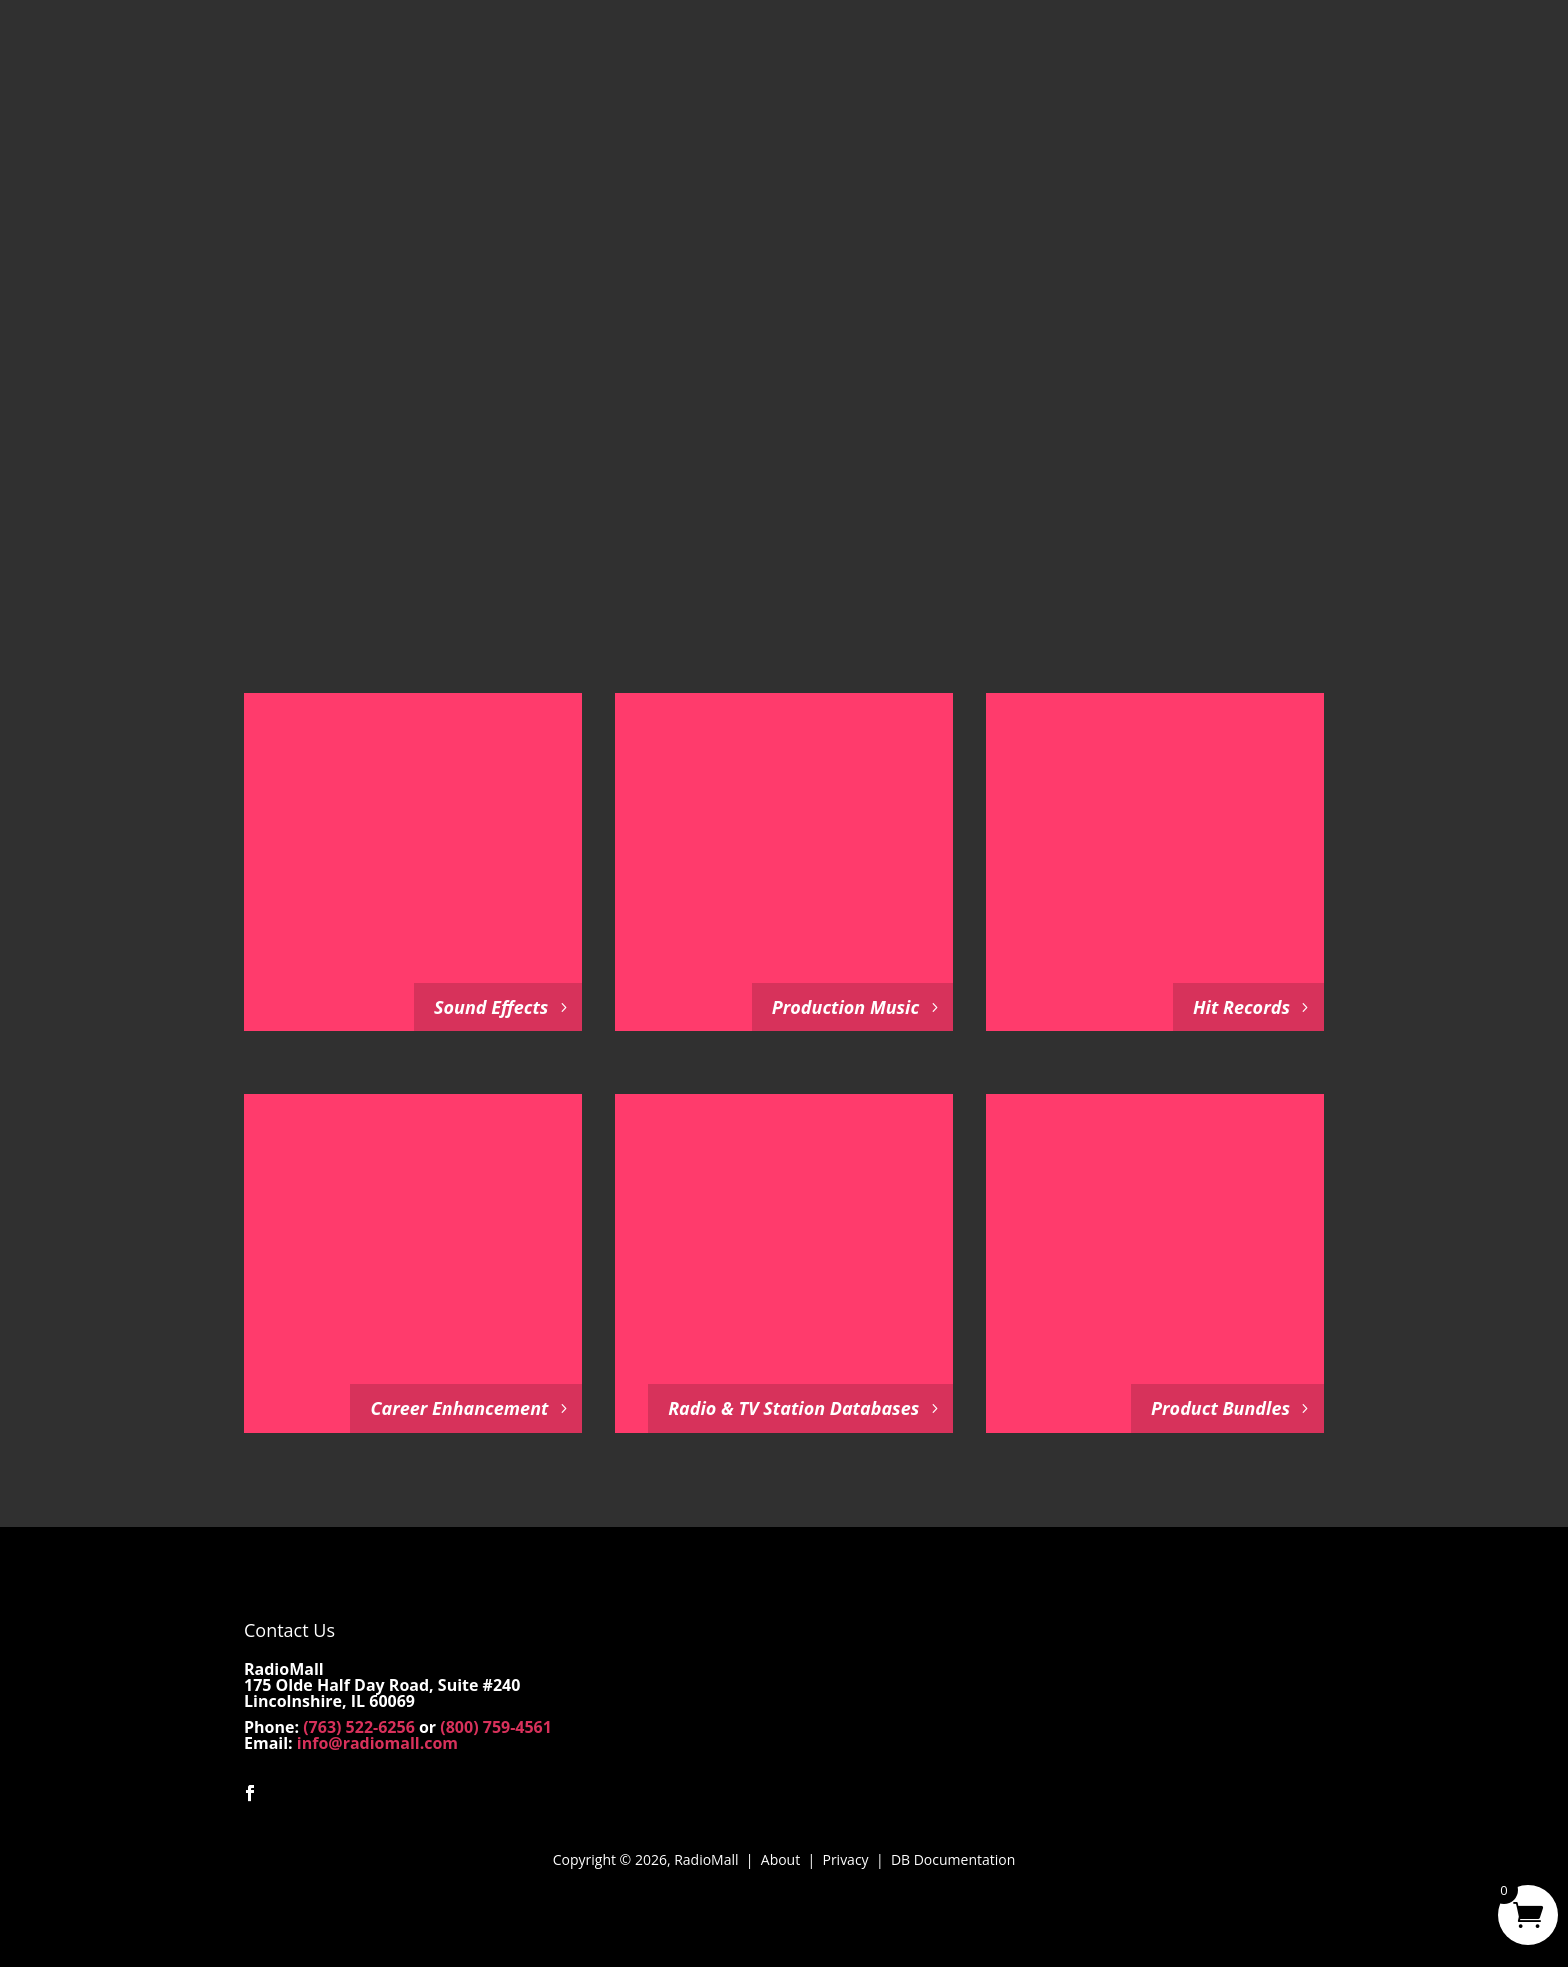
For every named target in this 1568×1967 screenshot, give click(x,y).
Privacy (845, 1859)
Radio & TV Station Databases (793, 1408)
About (780, 1859)
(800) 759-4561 (496, 1727)
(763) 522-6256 (359, 1727)
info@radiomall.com (377, 1743)
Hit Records (1241, 1007)
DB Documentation (953, 1859)
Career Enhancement (459, 1408)
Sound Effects (491, 1007)
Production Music (845, 1007)
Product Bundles (1220, 1408)
